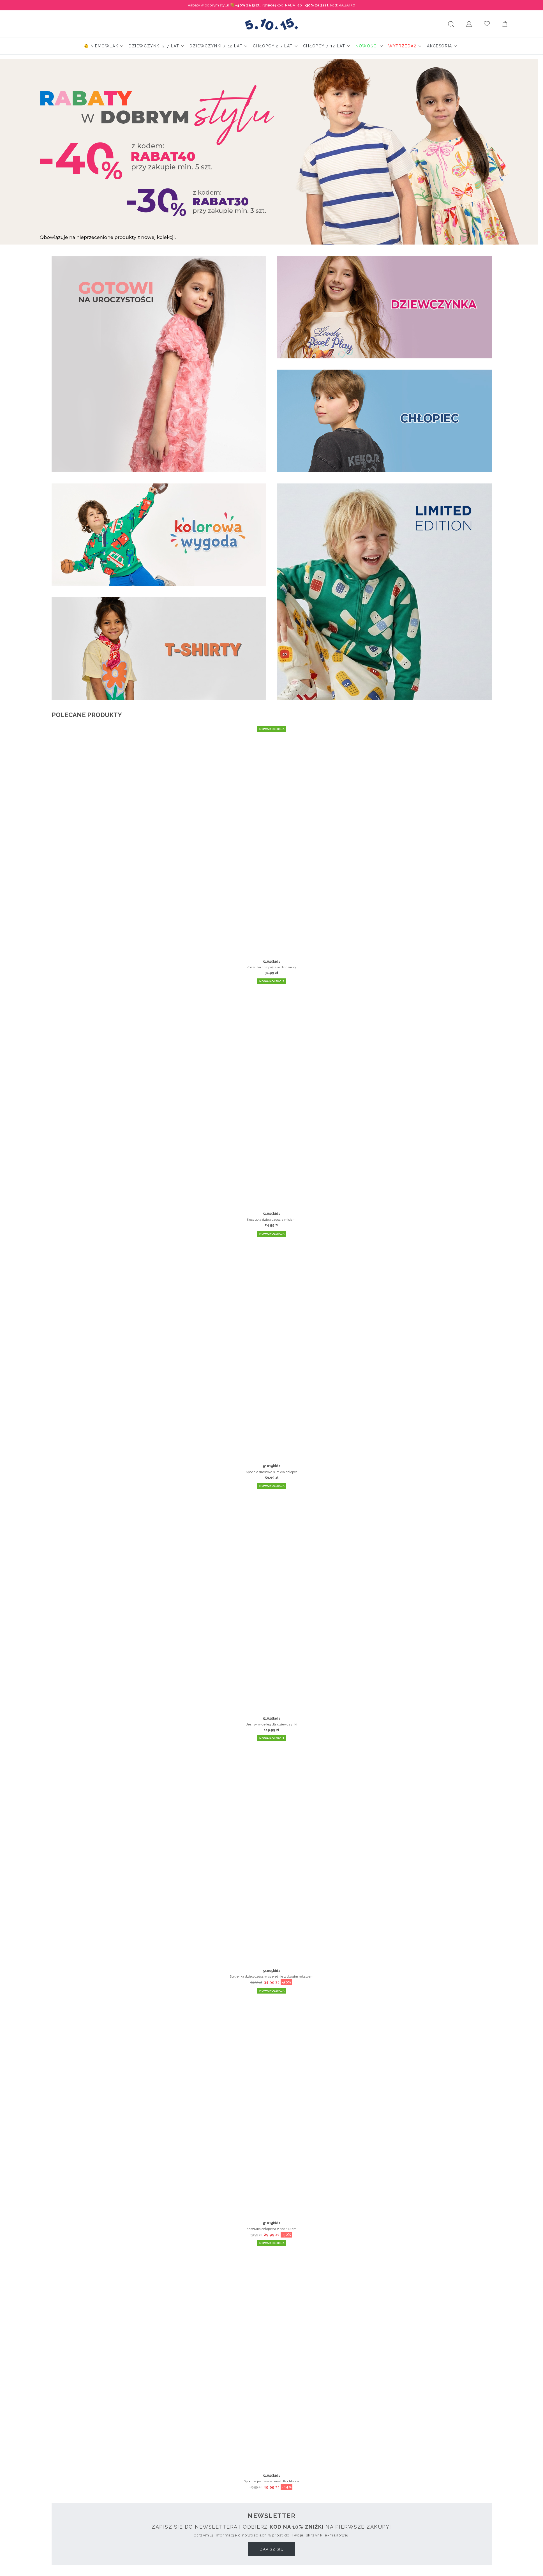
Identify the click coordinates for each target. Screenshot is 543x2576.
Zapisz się (271, 2549)
